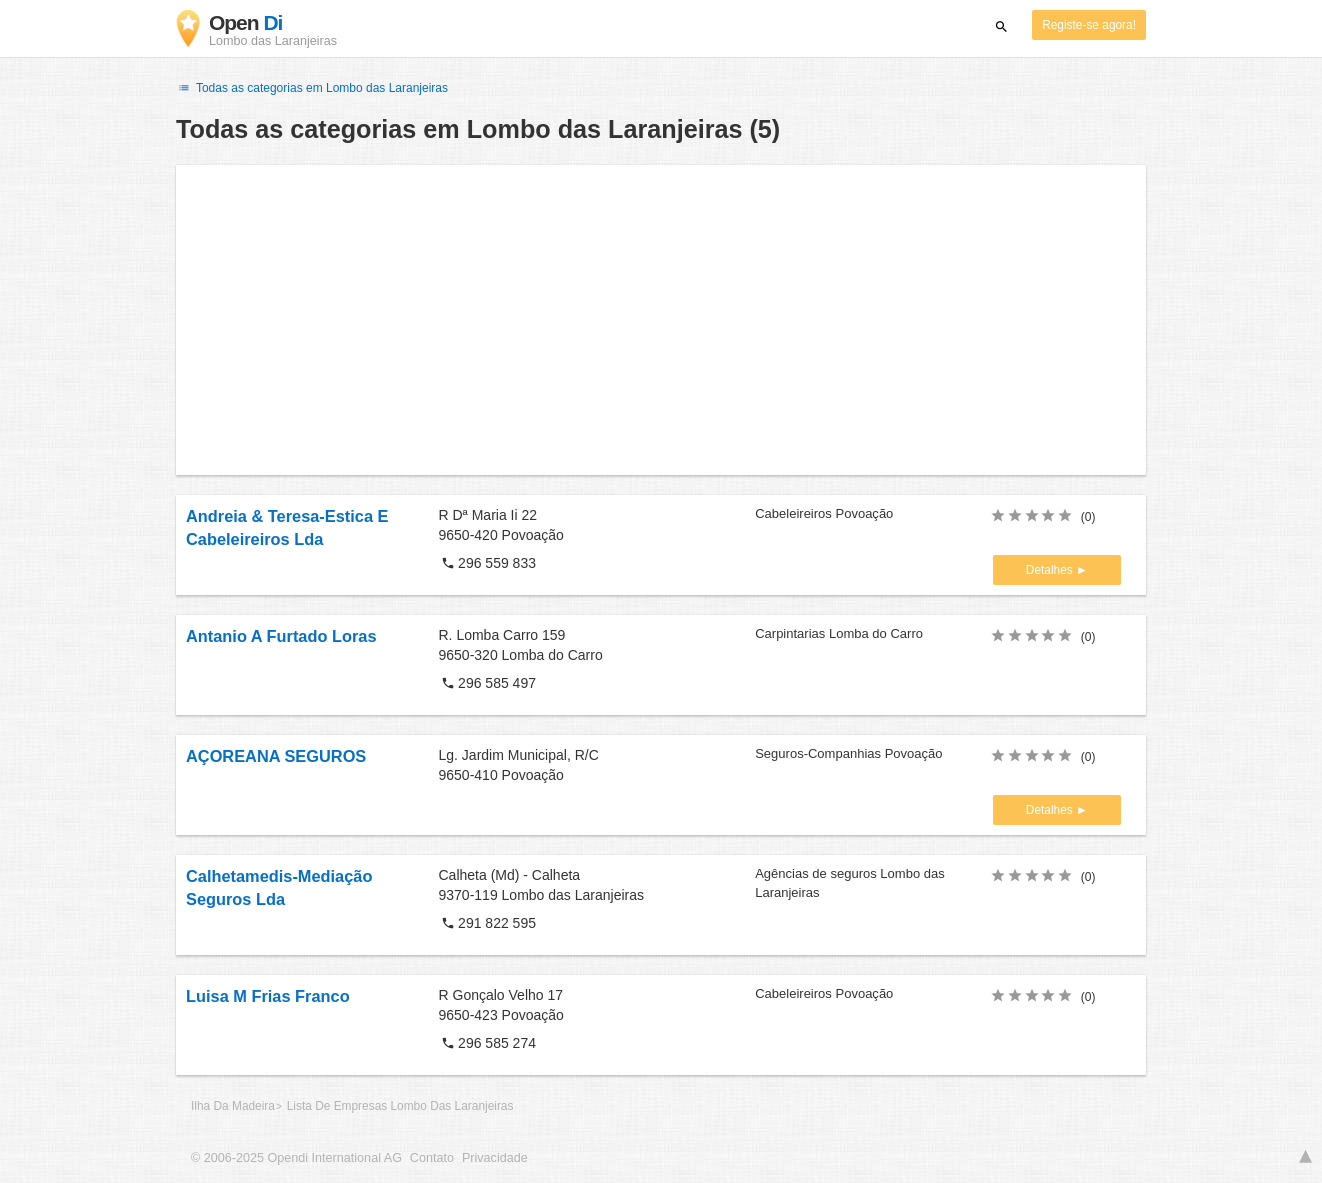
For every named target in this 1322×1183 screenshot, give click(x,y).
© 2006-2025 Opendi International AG (296, 1158)
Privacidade (495, 1158)
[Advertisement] (661, 320)
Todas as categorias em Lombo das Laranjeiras (312, 88)
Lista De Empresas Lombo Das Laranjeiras (400, 1106)
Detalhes (1051, 570)
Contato (432, 1158)
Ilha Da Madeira (233, 1106)
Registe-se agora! (1089, 25)
